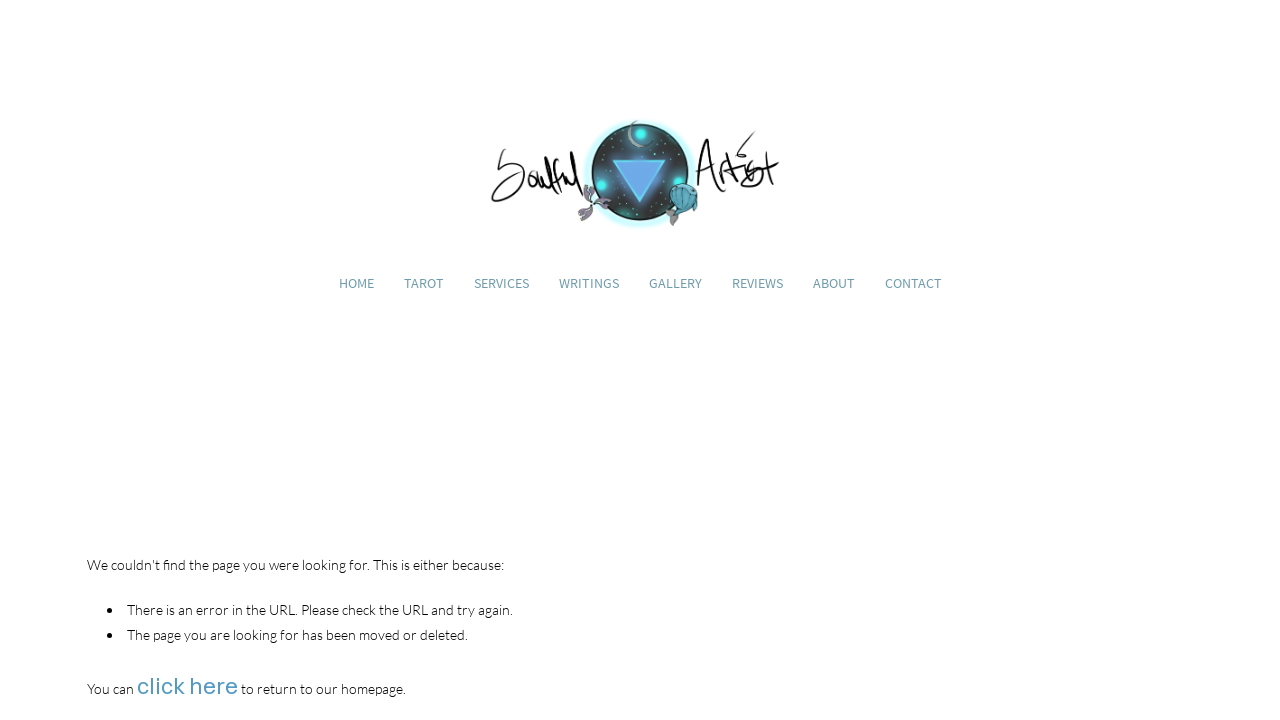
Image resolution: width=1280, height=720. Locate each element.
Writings (589, 283)
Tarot (424, 283)
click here (187, 686)
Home (356, 283)
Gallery (675, 283)
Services (501, 283)
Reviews (757, 283)
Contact (913, 283)
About (834, 283)
